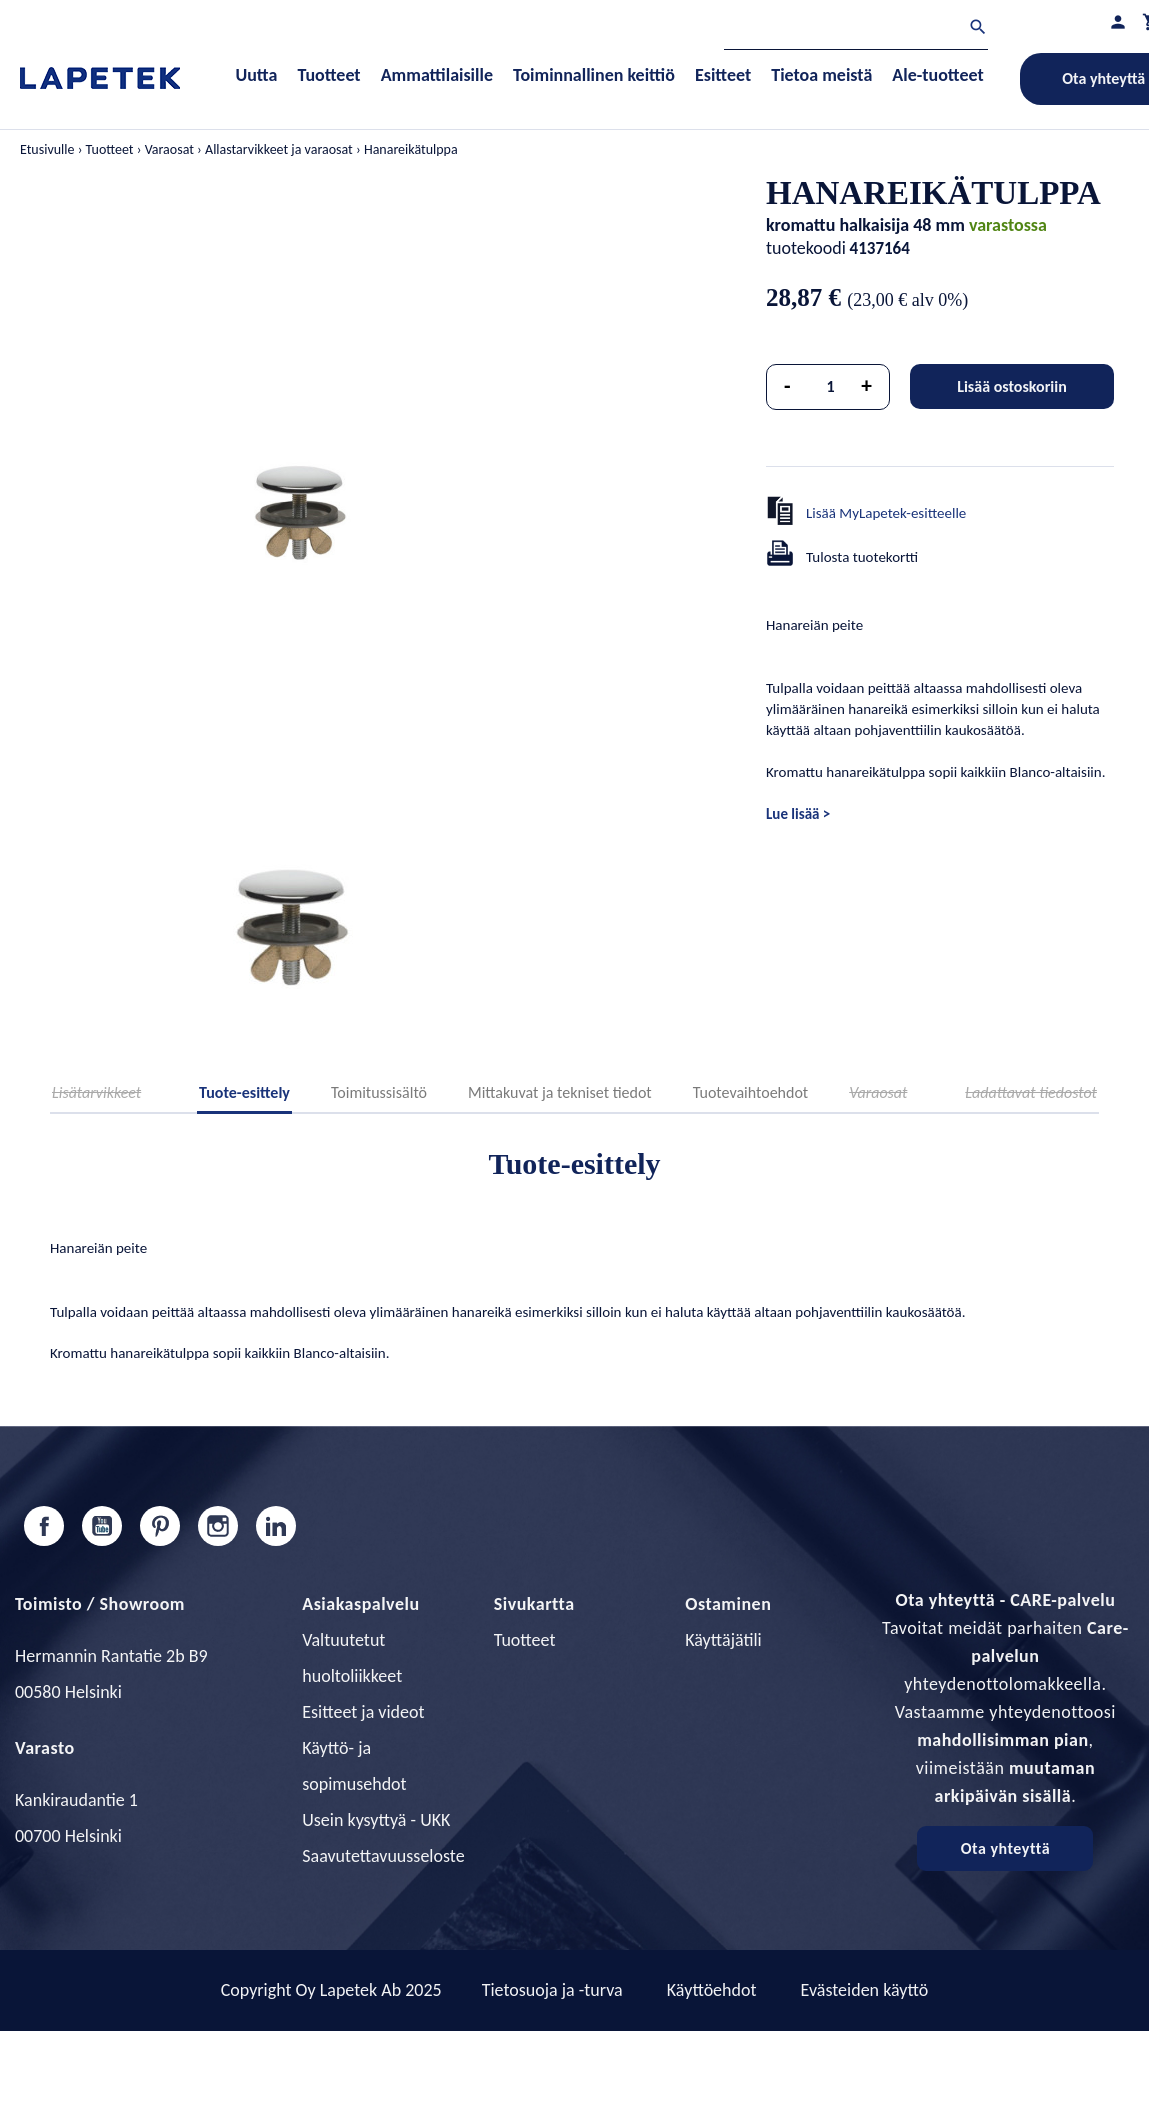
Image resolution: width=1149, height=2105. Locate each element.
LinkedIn (276, 1526)
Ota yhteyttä (1005, 1848)
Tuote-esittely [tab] (244, 1092)
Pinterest (160, 1526)
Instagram (218, 1526)
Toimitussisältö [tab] (379, 1092)
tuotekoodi (806, 248)
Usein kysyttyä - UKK (376, 1820)
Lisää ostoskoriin (1012, 386)
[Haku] (856, 29)
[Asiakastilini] (1118, 21)
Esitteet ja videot (363, 1712)
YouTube (102, 1526)
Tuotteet (525, 1640)
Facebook (44, 1526)
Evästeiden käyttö (865, 1990)
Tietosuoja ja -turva (552, 1990)
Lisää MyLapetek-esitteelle (886, 513)
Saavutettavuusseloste (383, 1856)
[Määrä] (831, 387)
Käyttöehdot (712, 1990)
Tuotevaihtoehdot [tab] (751, 1092)
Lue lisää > (798, 814)
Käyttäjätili (723, 1640)
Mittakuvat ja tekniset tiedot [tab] (560, 1092)
